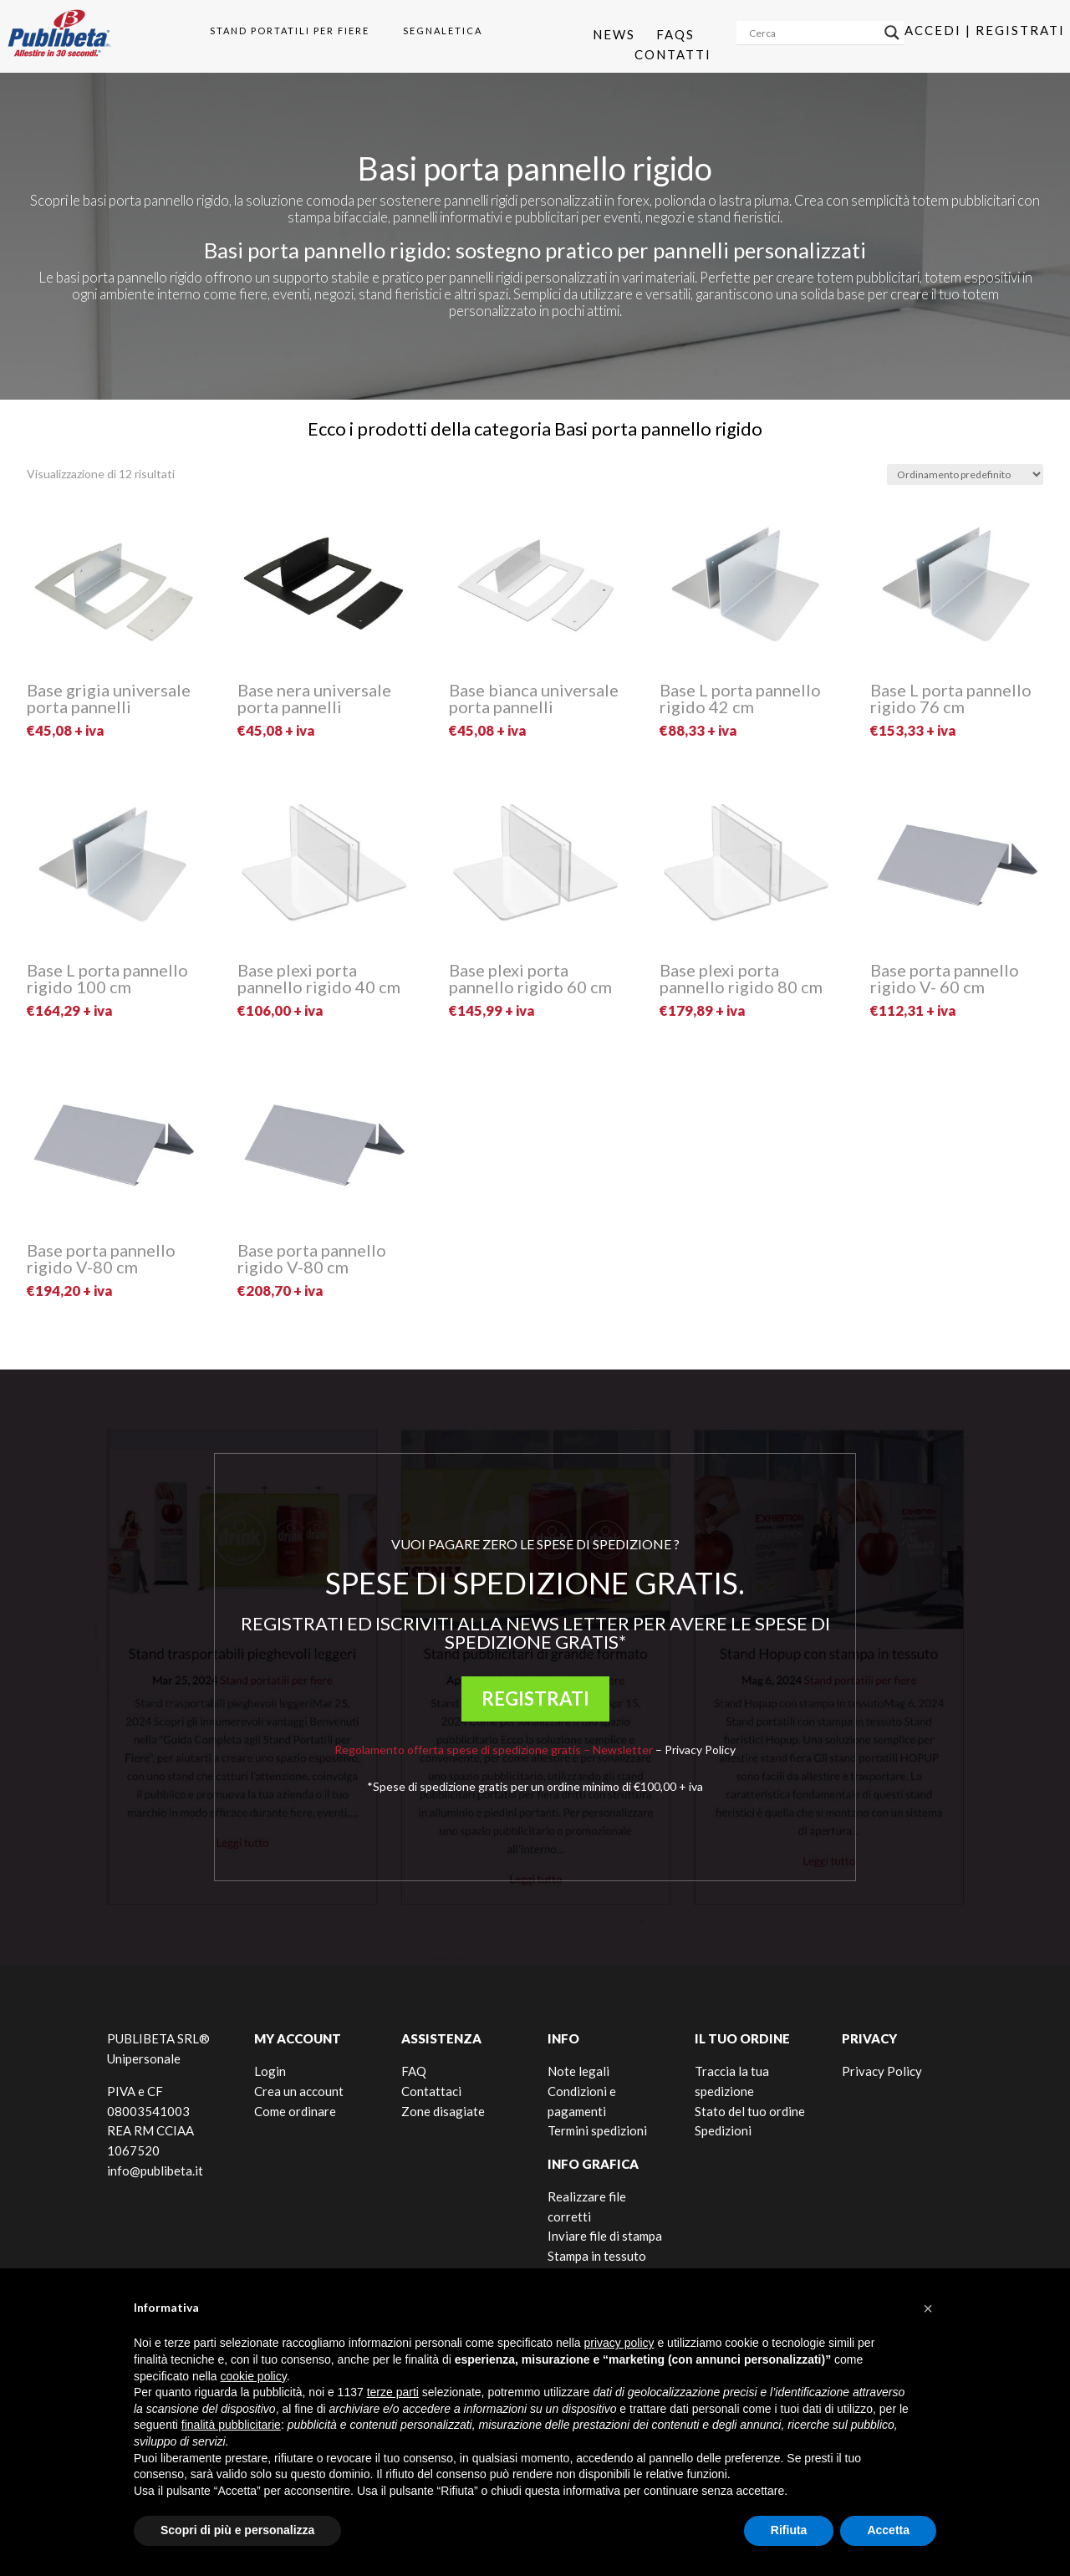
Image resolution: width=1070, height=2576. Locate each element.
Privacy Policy (700, 1749)
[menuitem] (283, 30)
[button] (928, 2308)
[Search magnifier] (892, 32)
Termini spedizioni (597, 2130)
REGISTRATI (535, 1698)
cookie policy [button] (254, 2376)
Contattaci (431, 2091)
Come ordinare (295, 2111)
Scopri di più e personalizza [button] (237, 2530)
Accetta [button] (888, 2530)
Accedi (932, 30)
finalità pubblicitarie (231, 2424)
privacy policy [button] (619, 2342)
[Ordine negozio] (965, 474)
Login (270, 2071)
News (614, 34)
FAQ (413, 2071)
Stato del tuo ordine (750, 2111)
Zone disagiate (443, 2111)
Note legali (578, 2071)
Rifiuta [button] (789, 2530)
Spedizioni (723, 2130)
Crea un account (299, 2091)
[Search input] (812, 32)
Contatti (672, 54)
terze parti (393, 2392)
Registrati (1020, 30)
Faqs (675, 34)
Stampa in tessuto (597, 2255)
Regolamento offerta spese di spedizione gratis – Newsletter (493, 1749)
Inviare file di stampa (605, 2235)
